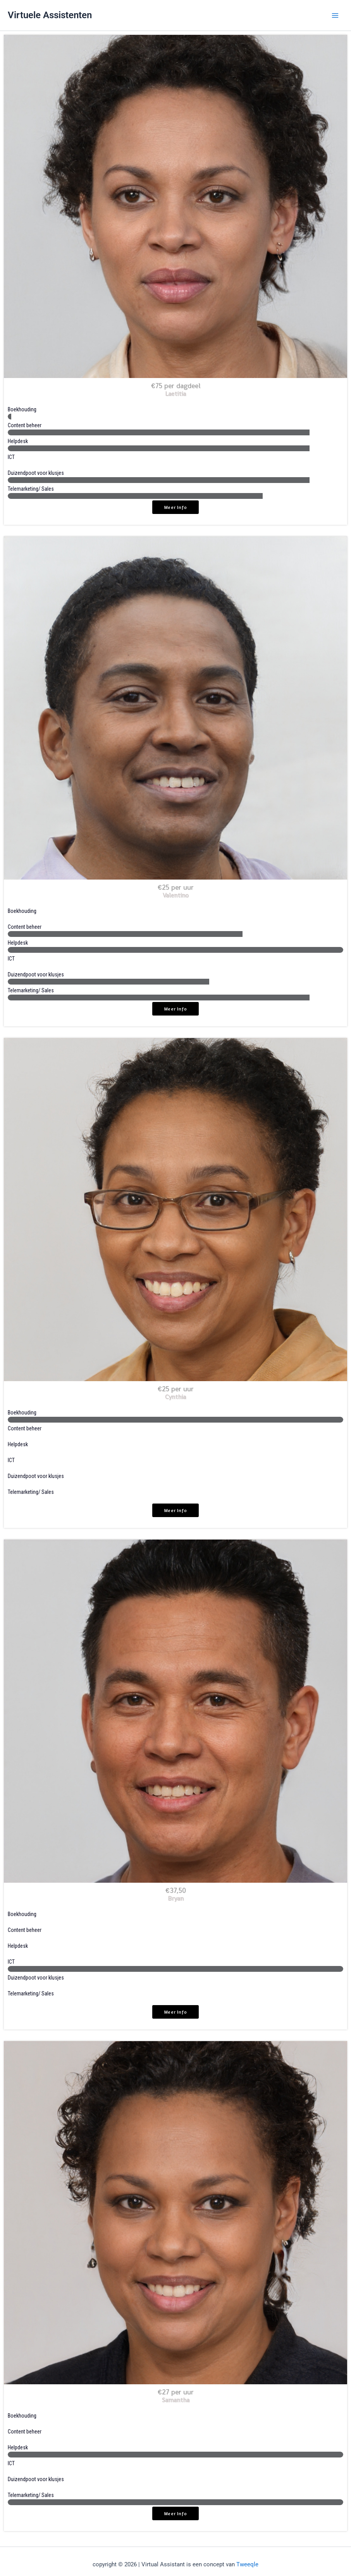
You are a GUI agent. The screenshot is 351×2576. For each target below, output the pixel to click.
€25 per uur (176, 887)
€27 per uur (176, 2392)
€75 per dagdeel (175, 386)
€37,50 (175, 1890)
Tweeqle (247, 2564)
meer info (175, 507)
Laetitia (175, 394)
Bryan (176, 1898)
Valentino (176, 895)
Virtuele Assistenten (50, 15)
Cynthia (175, 1397)
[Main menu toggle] (335, 15)
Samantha (175, 2400)
